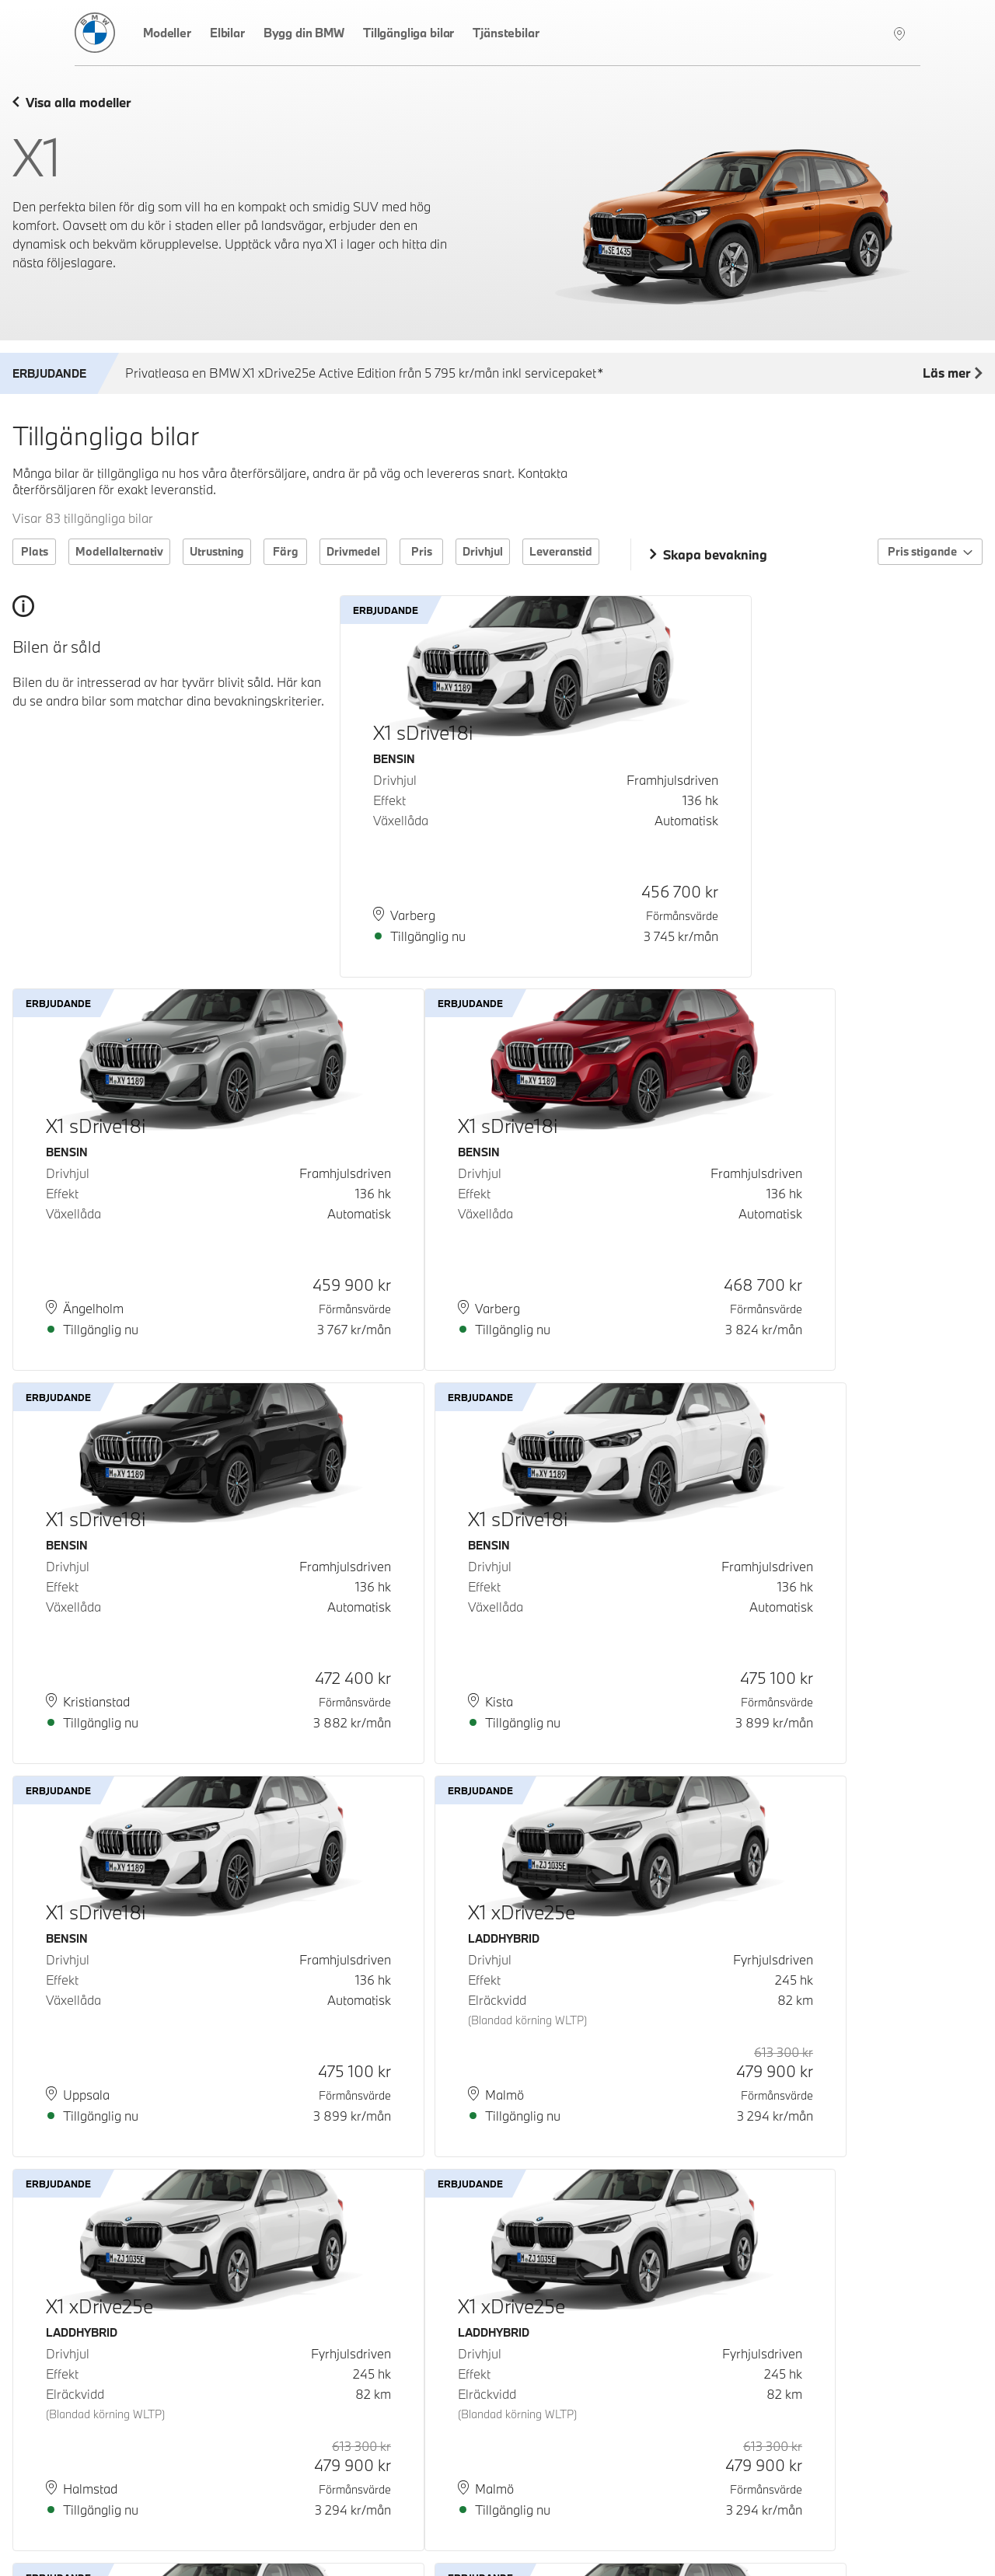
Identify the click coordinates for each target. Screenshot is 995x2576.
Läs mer (953, 374)
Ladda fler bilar (497, 2467)
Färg (285, 551)
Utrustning (217, 551)
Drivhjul (483, 551)
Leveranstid (560, 551)
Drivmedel (353, 551)
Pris (421, 551)
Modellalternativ (119, 551)
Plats (34, 551)
